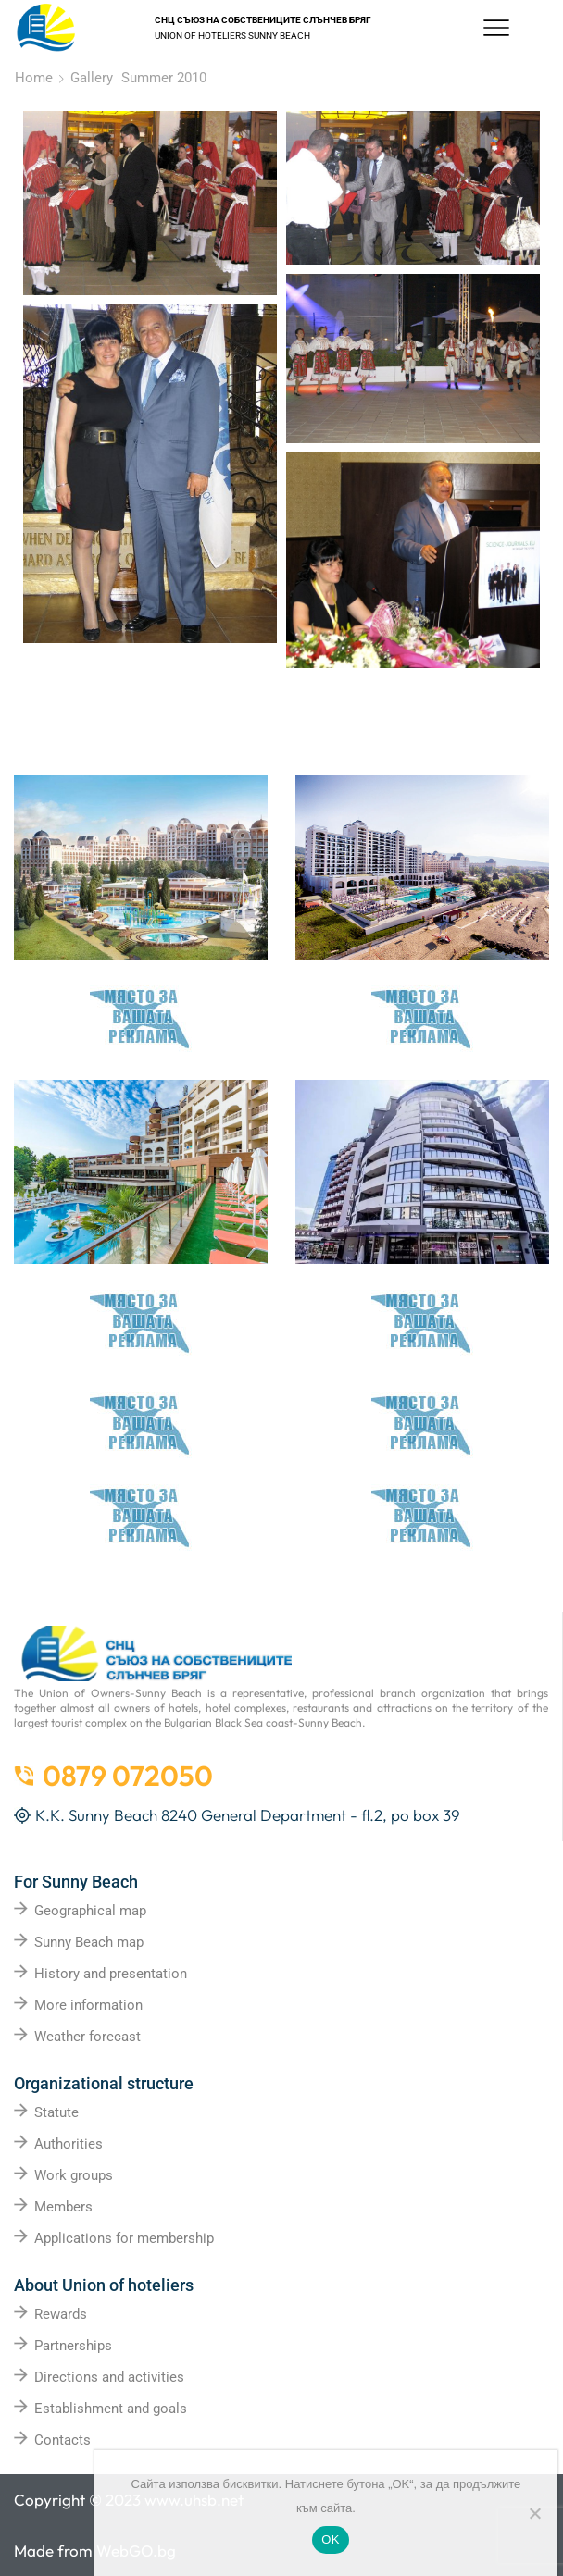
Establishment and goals (110, 2408)
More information (88, 2005)
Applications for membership (124, 2238)
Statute (56, 2112)
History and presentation (110, 1973)
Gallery (91, 77)
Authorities (68, 2144)
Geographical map (90, 1910)
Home (34, 77)
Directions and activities (109, 2377)
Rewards (60, 2314)
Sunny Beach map (89, 1942)
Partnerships (73, 2345)
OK (330, 2539)
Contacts (62, 2440)
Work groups (73, 2175)
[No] (534, 2513)
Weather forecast (87, 2036)
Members (63, 2206)
